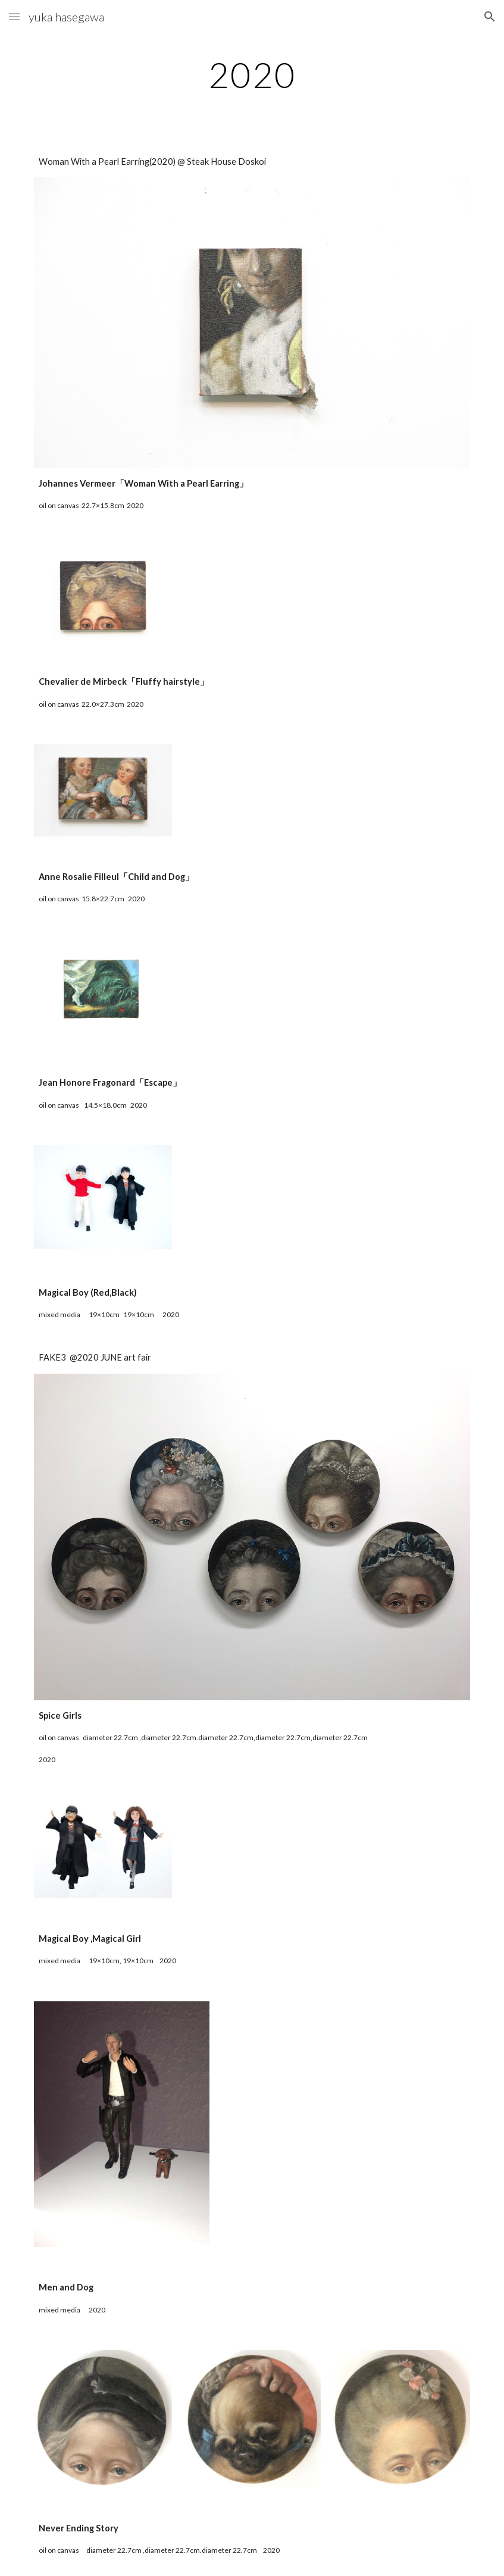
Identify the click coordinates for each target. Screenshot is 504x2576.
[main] (251, 74)
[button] (14, 16)
